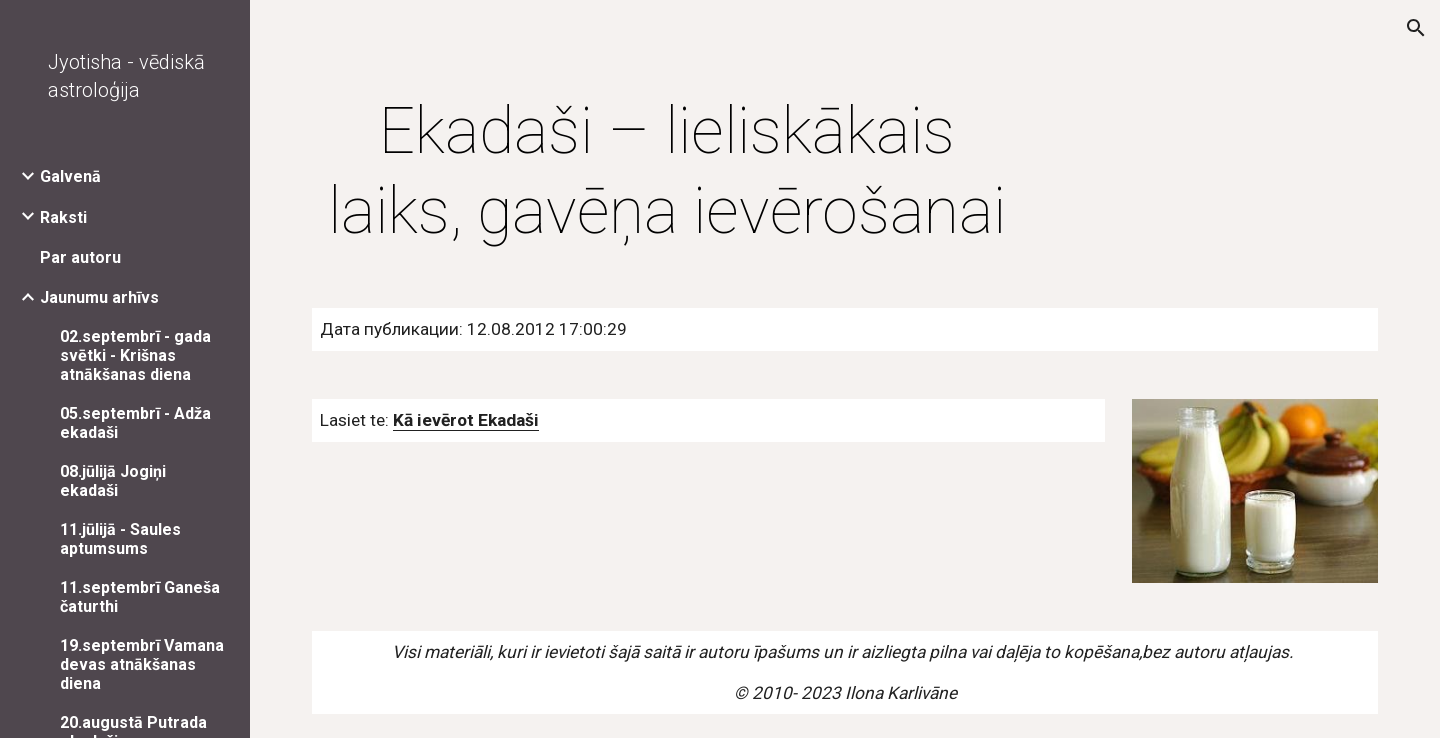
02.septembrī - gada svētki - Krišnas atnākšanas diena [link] (135, 355)
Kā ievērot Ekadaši (466, 420)
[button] (1416, 28)
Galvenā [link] (70, 176)
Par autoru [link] (80, 257)
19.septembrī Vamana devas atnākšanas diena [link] (142, 664)
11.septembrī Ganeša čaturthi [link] (140, 597)
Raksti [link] (63, 217)
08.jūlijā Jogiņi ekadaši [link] (113, 481)
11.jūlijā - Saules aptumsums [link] (120, 539)
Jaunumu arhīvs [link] (99, 297)
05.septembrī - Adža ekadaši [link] (135, 423)
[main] (667, 172)
